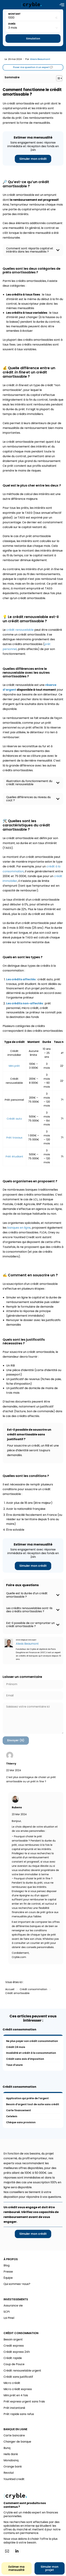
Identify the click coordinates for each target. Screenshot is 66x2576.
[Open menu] (61, 4)
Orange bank (13, 2466)
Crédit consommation (19, 2029)
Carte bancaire (14, 2435)
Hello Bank (11, 2454)
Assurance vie (13, 2305)
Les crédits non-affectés (24, 1003)
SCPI (7, 2312)
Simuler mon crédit (33, 159)
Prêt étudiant (14, 1156)
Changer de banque (17, 2442)
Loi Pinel (9, 2318)
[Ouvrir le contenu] (33, 1595)
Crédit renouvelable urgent (22, 2371)
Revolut (9, 2473)
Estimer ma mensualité (16, 2568)
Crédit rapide (13, 2358)
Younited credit (14, 2479)
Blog (7, 2265)
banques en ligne (19, 1228)
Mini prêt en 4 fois (16, 2395)
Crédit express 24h (17, 2352)
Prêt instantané (14, 2408)
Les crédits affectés (21, 979)
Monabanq (11, 2460)
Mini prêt (14, 1066)
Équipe (8, 2278)
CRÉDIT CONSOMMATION (21, 2333)
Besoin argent (13, 2339)
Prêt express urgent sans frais (24, 2401)
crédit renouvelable (20, 630)
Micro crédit (12, 2383)
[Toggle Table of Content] (57, 78)
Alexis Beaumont (40, 59)
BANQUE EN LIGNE (15, 2429)
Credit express (14, 2346)
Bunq (7, 2448)
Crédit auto (14, 1118)
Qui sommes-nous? (17, 2284)
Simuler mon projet (49, 2568)
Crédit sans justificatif (18, 2377)
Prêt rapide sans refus (19, 2414)
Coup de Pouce (14, 2364)
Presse (8, 2272)
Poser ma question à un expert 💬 (33, 67)
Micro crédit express (18, 2389)
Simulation (33, 38)
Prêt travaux (14, 1137)
